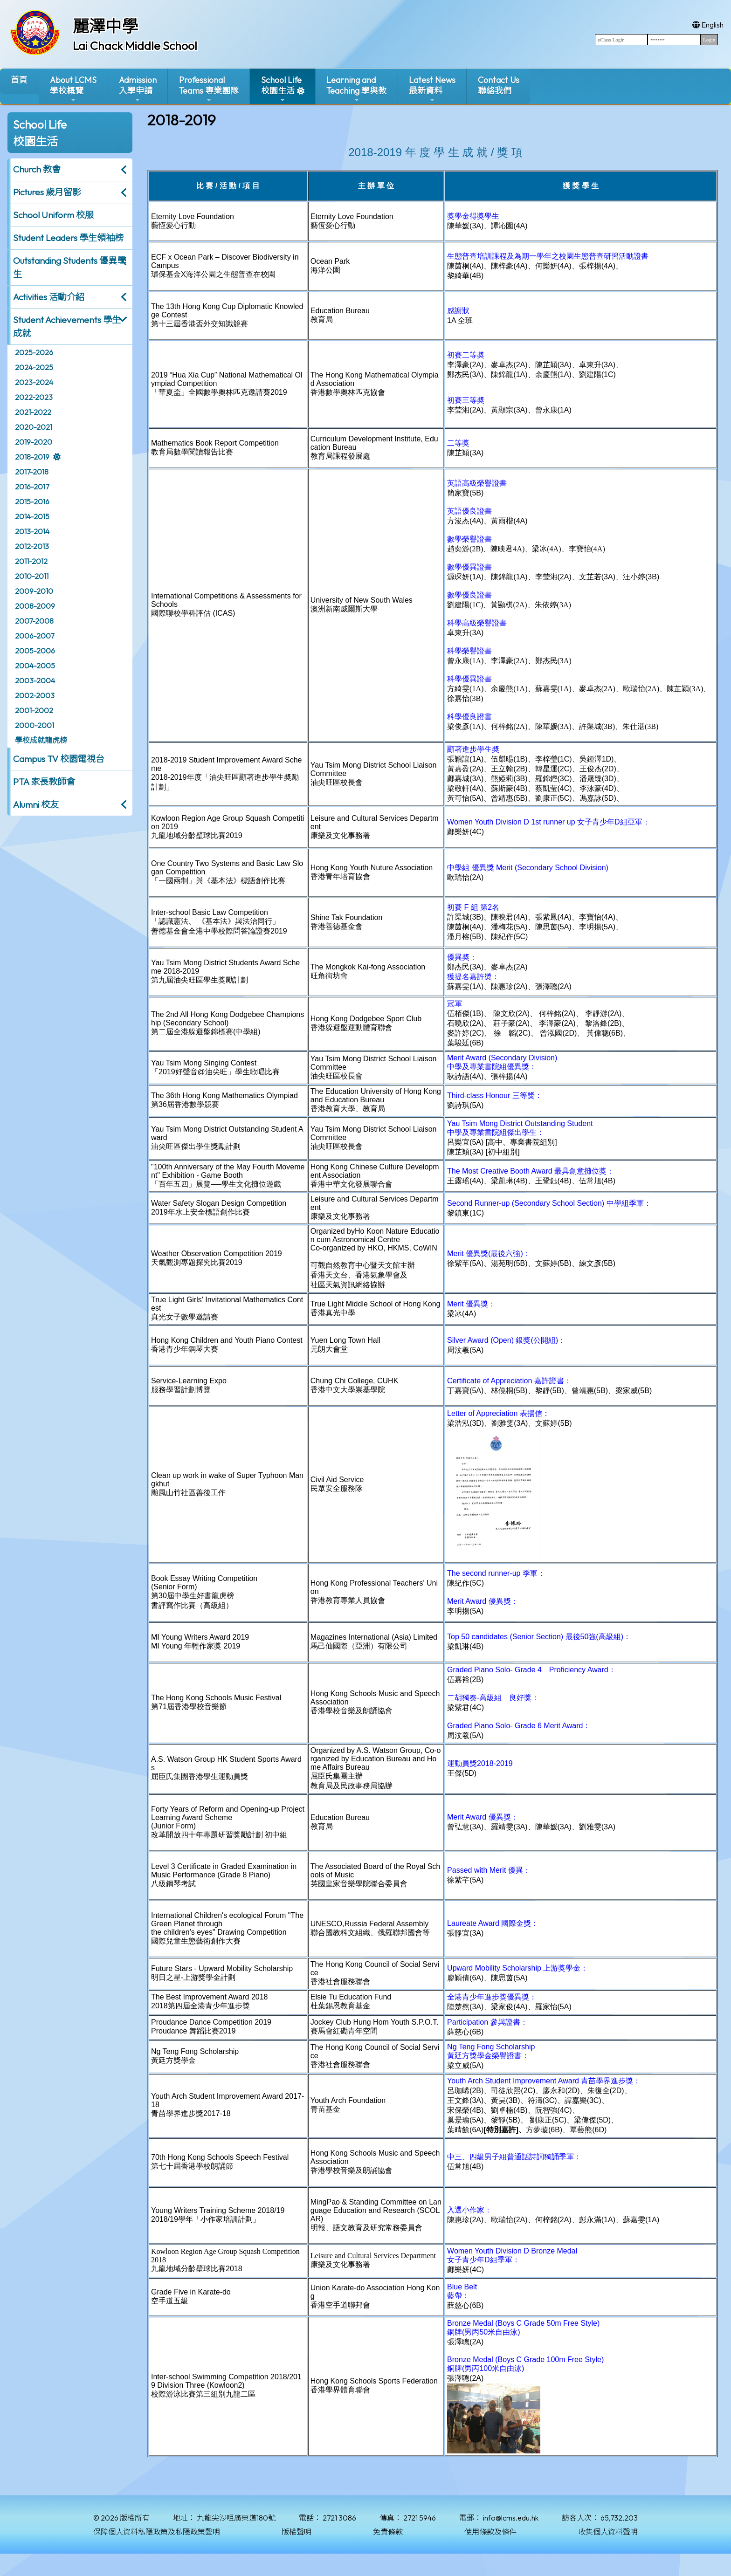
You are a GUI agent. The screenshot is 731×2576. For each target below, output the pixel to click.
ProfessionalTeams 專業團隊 (209, 89)
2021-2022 (33, 412)
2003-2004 (35, 680)
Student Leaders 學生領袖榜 (68, 237)
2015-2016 (32, 501)
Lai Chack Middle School (135, 45)
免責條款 (388, 2531)
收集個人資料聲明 (608, 2531)
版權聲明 (296, 2531)
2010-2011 (31, 576)
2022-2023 (34, 397)
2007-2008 (34, 620)
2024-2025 (34, 367)
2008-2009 (35, 606)
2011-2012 (31, 561)
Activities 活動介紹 (48, 296)
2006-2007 (34, 635)
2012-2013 (32, 546)
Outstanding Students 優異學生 (69, 267)
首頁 (19, 80)
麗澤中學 (105, 26)
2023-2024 (34, 382)
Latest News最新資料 (432, 89)
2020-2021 (33, 427)
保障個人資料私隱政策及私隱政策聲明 (156, 2531)
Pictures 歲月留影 (47, 192)
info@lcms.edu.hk (510, 2517)
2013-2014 (32, 531)
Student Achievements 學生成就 (67, 326)
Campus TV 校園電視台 (58, 758)
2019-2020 (33, 442)
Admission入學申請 (138, 89)
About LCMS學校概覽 (73, 89)
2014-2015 (32, 516)
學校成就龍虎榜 (41, 740)
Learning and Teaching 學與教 (356, 89)
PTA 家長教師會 (44, 781)
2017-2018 (31, 471)
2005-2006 (35, 650)
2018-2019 (32, 456)
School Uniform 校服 (53, 214)
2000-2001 (34, 725)
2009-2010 (34, 591)
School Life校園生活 (281, 89)
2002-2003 (35, 695)
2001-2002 (34, 710)
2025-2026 (34, 352)
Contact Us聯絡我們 (498, 85)
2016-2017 (32, 486)
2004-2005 (35, 665)
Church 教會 (37, 169)
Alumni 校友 (36, 804)
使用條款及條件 (490, 2531)
